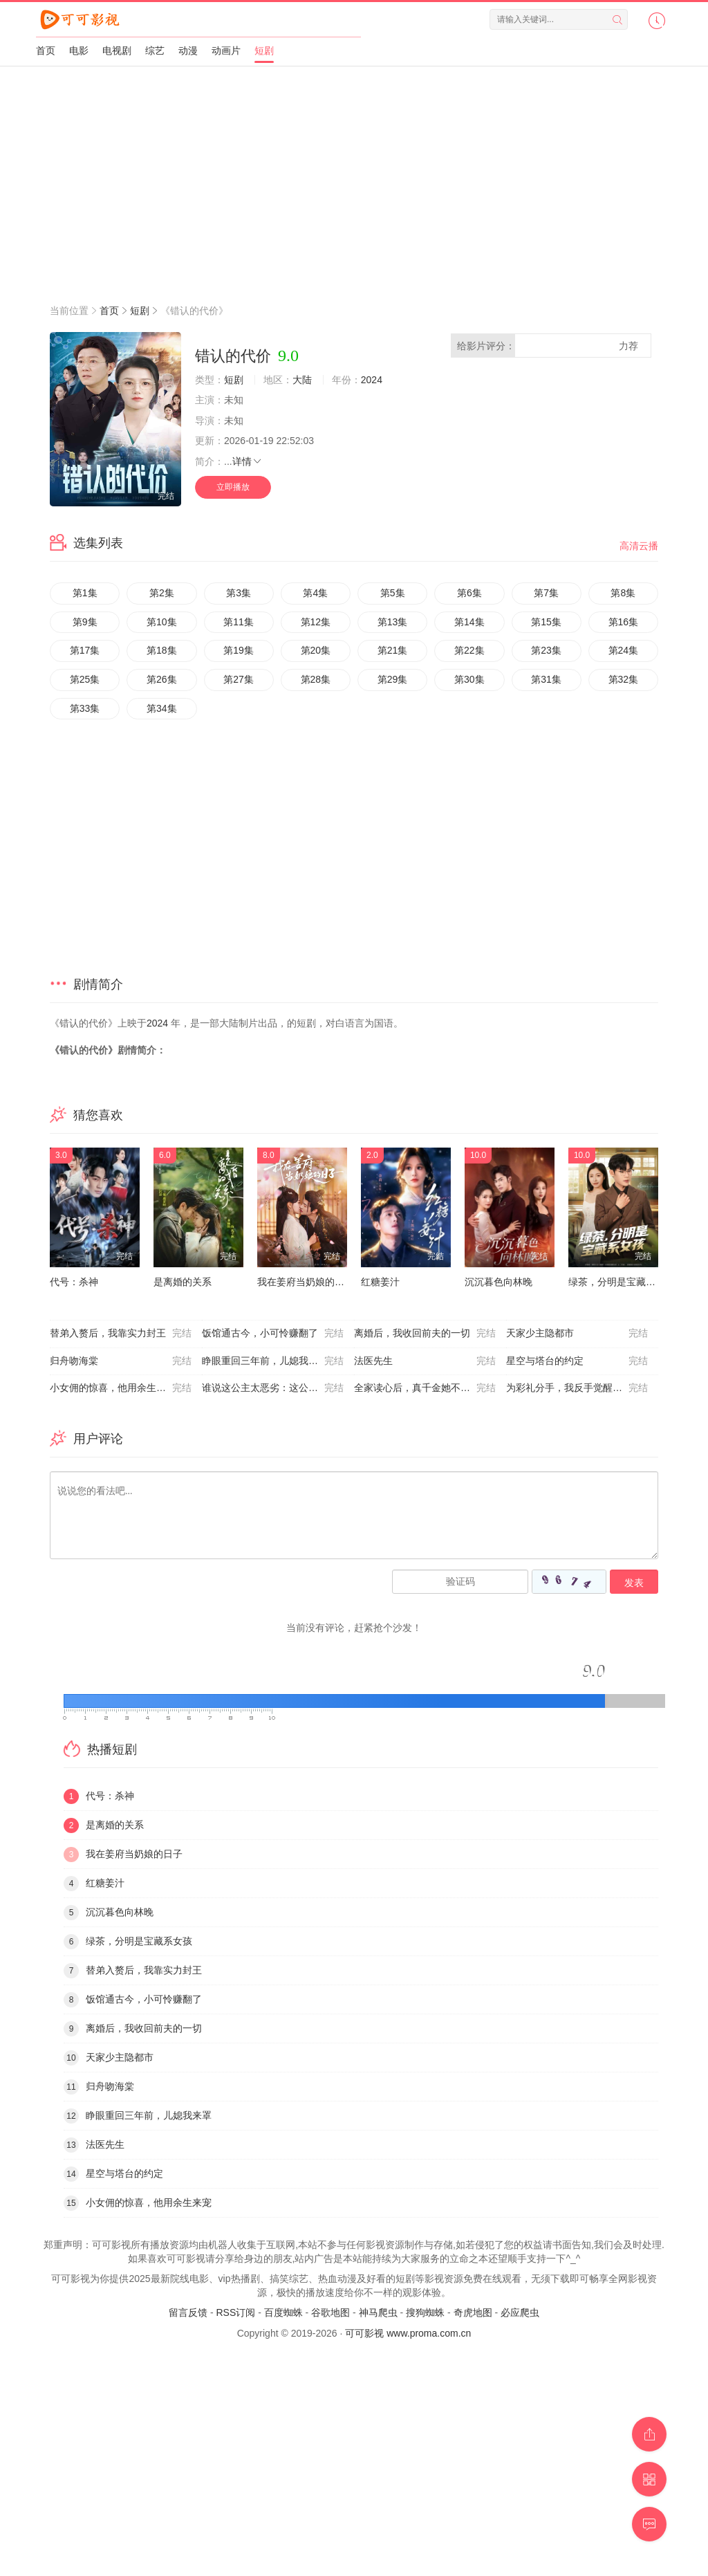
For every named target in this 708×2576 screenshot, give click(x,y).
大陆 (302, 379)
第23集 (546, 650)
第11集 (238, 621)
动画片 (226, 50)
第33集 (85, 708)
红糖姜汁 (380, 1281)
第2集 (161, 592)
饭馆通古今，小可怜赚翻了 (273, 1334)
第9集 (85, 621)
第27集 (238, 679)
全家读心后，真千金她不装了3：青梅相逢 (430, 1388)
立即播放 (233, 487)
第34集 (162, 708)
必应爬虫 (520, 2312)
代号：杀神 (74, 1281)
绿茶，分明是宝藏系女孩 (621, 1281)
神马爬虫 (378, 2312)
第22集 (469, 650)
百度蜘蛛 (283, 2312)
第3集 (238, 592)
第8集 (623, 592)
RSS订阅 (235, 2312)
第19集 (238, 650)
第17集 (85, 650)
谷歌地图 (330, 2312)
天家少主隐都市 (577, 1334)
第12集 (316, 621)
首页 (45, 50)
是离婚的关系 (182, 1281)
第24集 (623, 650)
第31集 (546, 679)
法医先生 (425, 1361)
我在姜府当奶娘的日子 (305, 1281)
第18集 (162, 650)
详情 (247, 461)
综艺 (155, 50)
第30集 (469, 679)
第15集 (546, 621)
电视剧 (116, 50)
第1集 (85, 592)
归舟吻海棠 (121, 1361)
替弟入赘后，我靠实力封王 (121, 1334)
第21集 (393, 650)
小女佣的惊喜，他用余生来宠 (121, 1388)
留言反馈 (188, 2312)
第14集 (469, 621)
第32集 (623, 679)
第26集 (162, 679)
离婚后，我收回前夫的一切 (425, 1334)
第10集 (162, 621)
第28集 (316, 679)
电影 (78, 50)
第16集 (623, 621)
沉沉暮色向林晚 (498, 1281)
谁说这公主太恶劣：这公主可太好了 (278, 1388)
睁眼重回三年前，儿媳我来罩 (273, 1361)
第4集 (315, 592)
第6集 (469, 592)
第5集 (392, 592)
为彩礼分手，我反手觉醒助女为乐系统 (582, 1388)
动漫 (188, 50)
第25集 (85, 679)
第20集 (316, 650)
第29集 (393, 679)
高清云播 (639, 545)
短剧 (264, 50)
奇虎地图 (473, 2312)
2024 (371, 379)
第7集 (546, 592)
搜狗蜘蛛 (425, 2312)
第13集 (393, 621)
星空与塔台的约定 (577, 1361)
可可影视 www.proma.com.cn (408, 2333)
